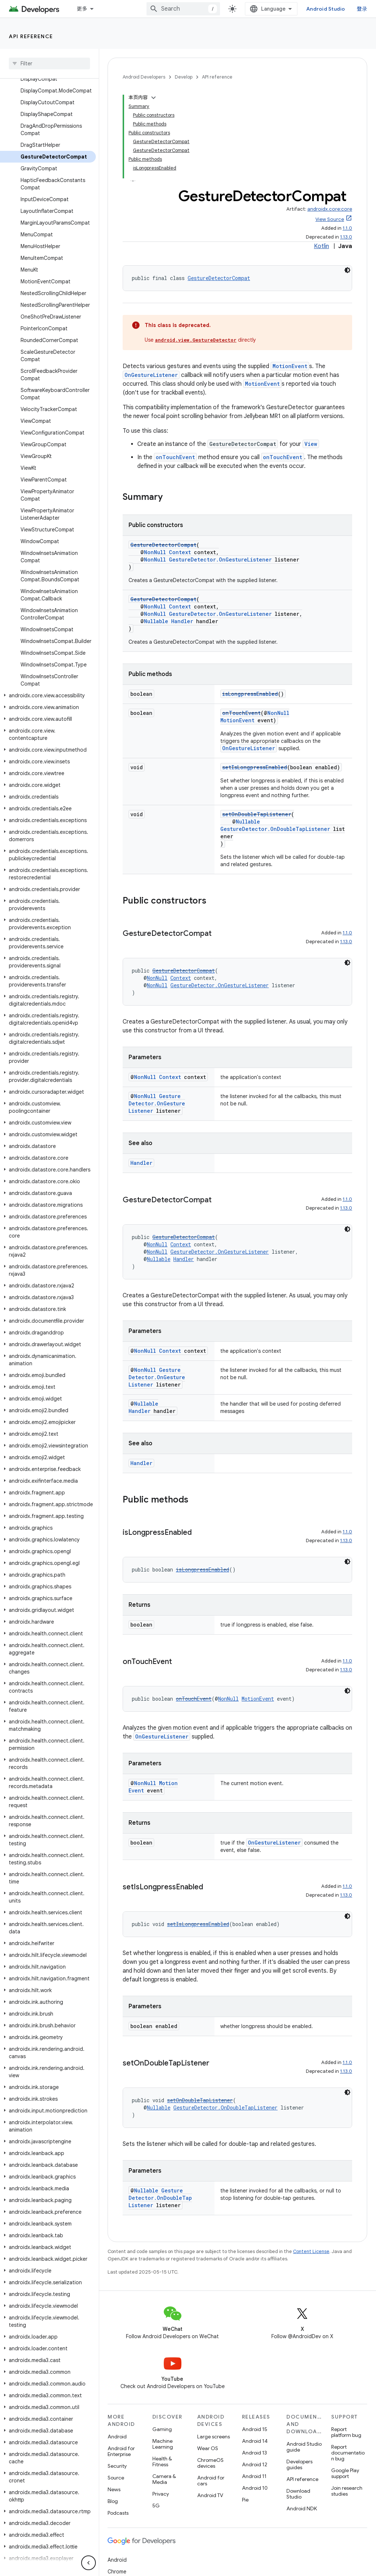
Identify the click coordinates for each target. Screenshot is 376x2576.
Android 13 (254, 2452)
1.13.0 (346, 237)
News (114, 2489)
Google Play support (345, 2473)
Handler (182, 621)
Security (117, 2466)
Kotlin (321, 246)
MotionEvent (289, 366)
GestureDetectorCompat (219, 278)
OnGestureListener (151, 374)
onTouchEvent (175, 457)
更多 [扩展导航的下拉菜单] (82, 9)
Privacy (160, 2493)
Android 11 (254, 2476)
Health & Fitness (162, 2461)
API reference (31, 36)
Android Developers (144, 77)
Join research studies (346, 2491)
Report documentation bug (348, 2453)
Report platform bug (346, 2432)
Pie (245, 2499)
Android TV (210, 2495)
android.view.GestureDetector (195, 340)
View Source (329, 219)
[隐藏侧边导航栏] (88, 2562)
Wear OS (207, 2448)
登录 (362, 9)
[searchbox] (49, 63)
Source (116, 2477)
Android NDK (301, 2508)
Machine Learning (162, 2444)
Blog (113, 2501)
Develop (183, 77)
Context (180, 552)
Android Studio (325, 9)
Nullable (156, 621)
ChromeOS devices (210, 2463)
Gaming (162, 2429)
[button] (48, 695)
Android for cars (210, 2480)
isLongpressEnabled (250, 693)
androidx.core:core (329, 209)
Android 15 (254, 2429)
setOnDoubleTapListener (256, 814)
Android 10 (255, 2488)
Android (117, 2436)
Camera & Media (164, 2479)
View (310, 443)
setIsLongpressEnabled (254, 767)
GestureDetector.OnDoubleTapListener (275, 828)
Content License (311, 2251)
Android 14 (255, 2441)
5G (156, 2505)
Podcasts (118, 2513)
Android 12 (254, 2464)
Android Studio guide (304, 2447)
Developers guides (299, 2464)
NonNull (155, 552)
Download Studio (298, 2494)
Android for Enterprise (121, 2451)
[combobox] (183, 8)
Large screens (213, 2436)
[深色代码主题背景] (347, 270)
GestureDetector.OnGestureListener (220, 559)
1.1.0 (347, 228)
